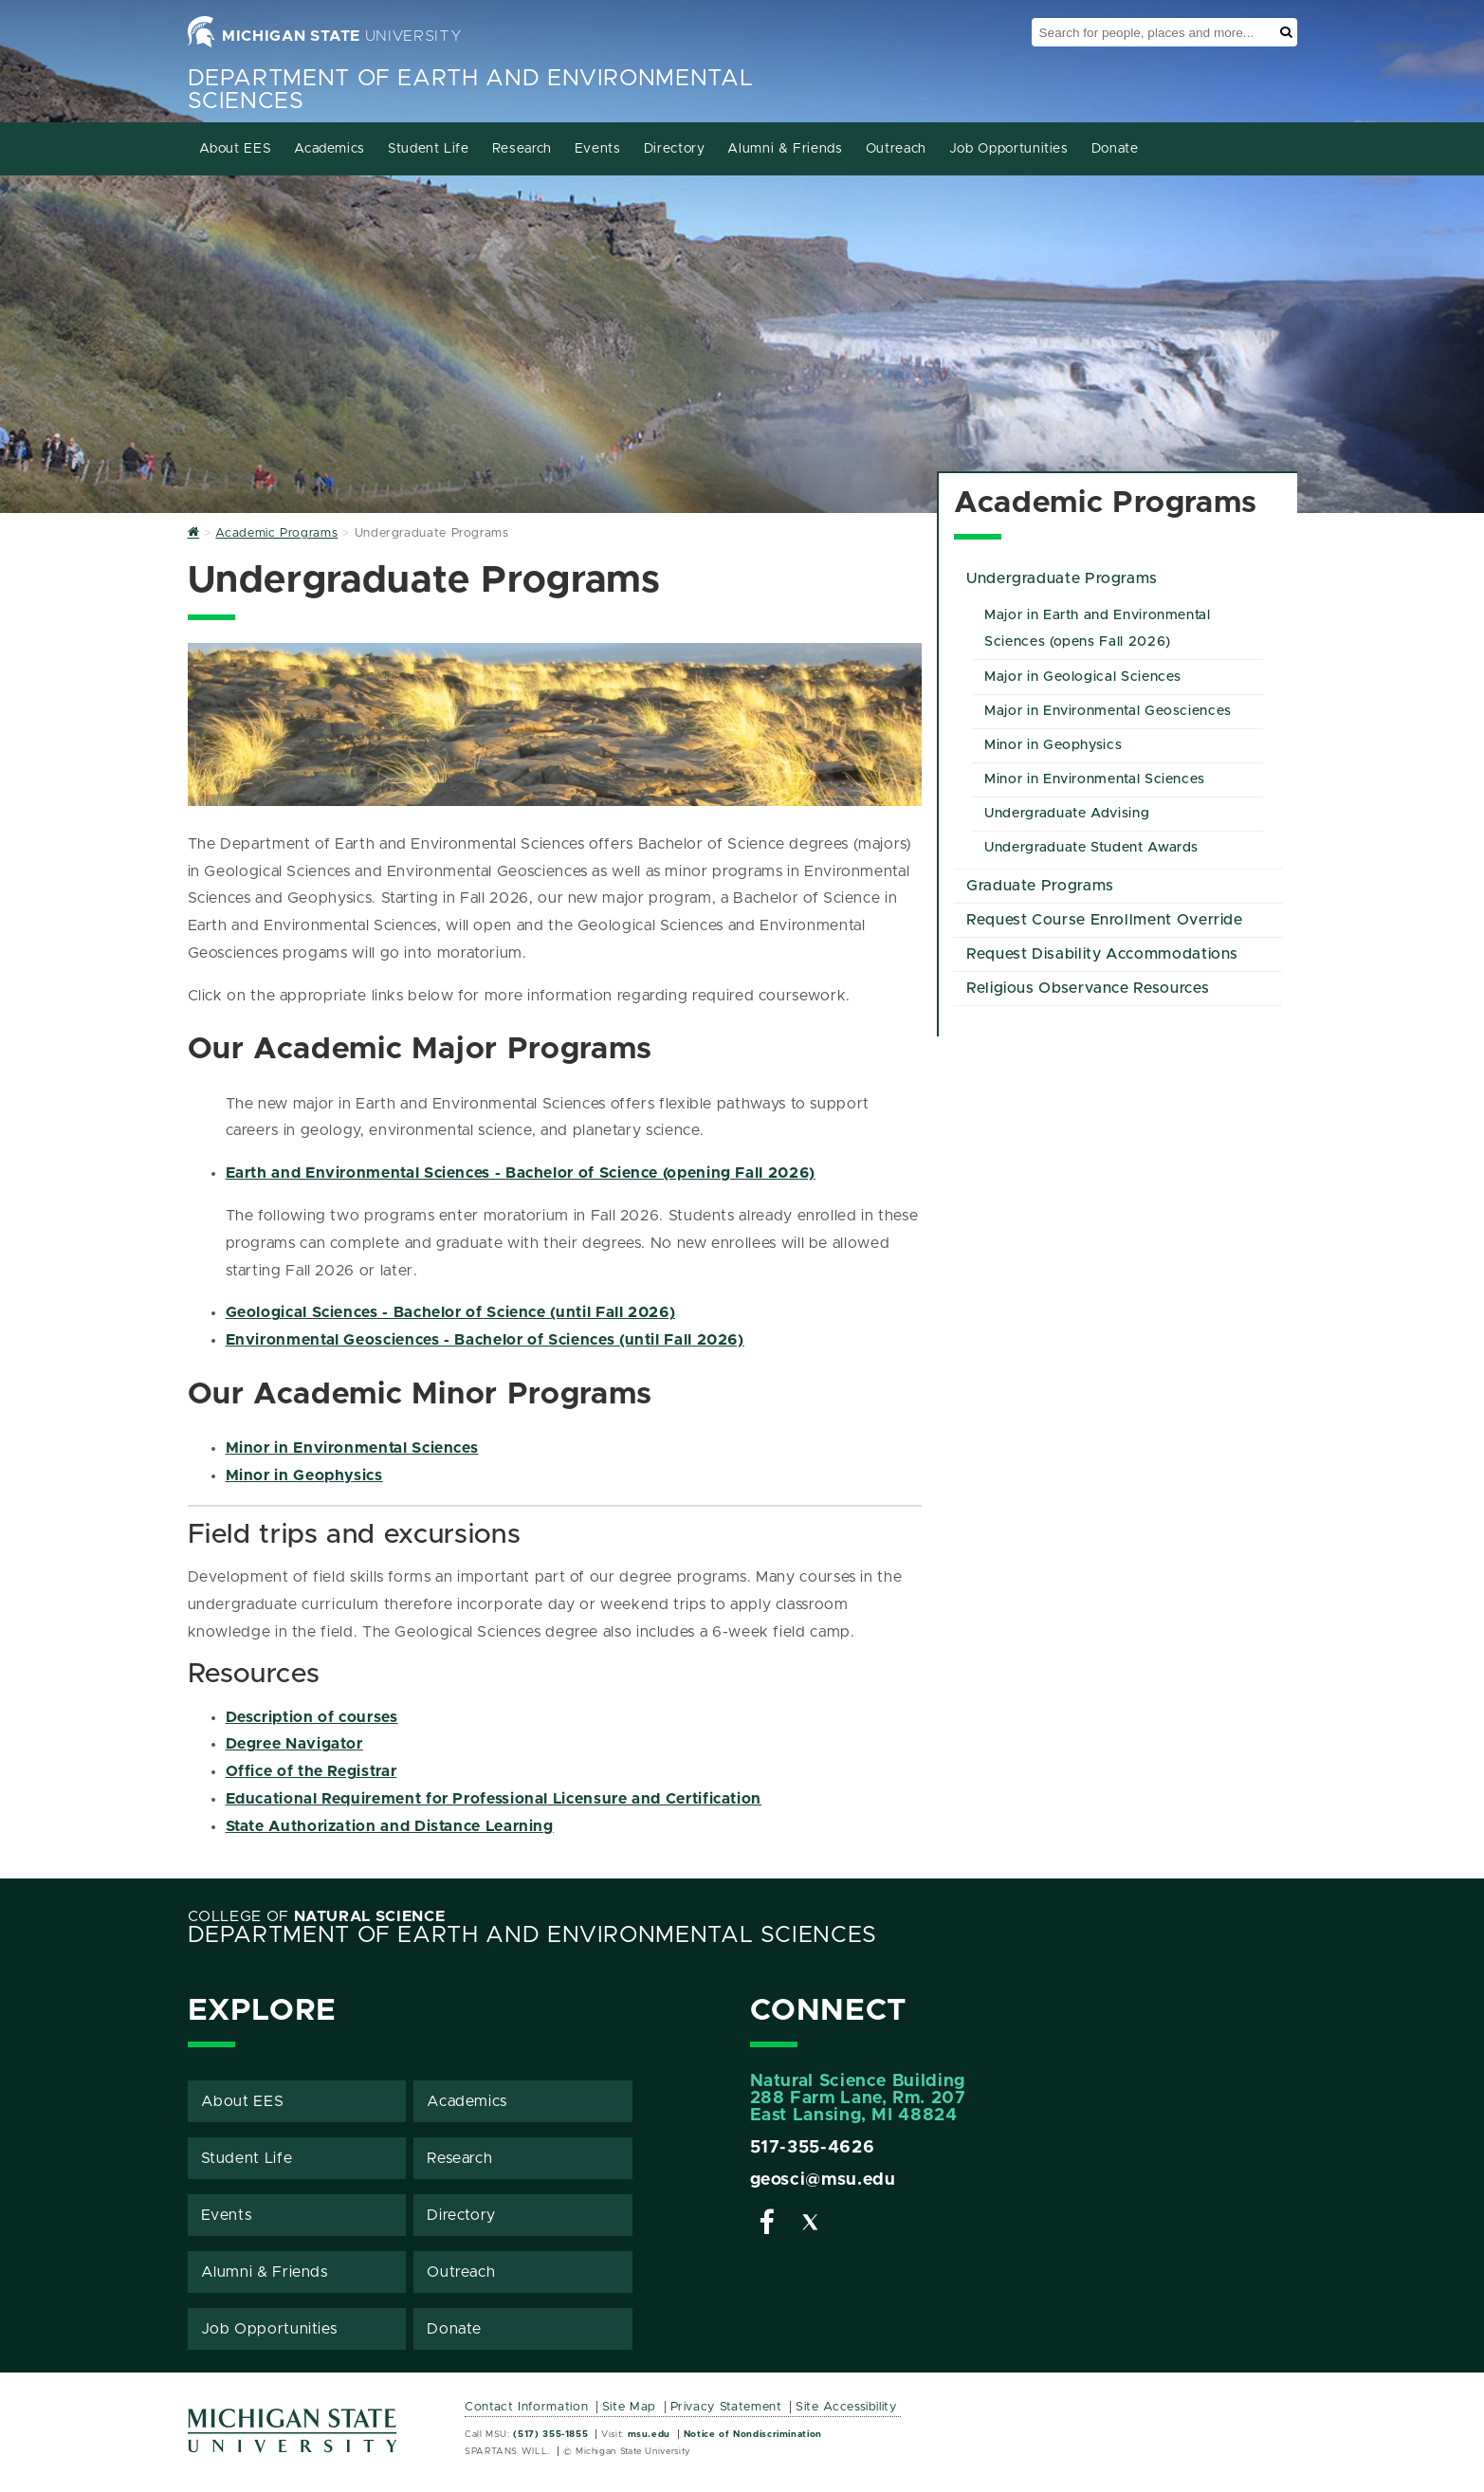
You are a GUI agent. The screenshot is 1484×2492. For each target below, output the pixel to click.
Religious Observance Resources (1087, 988)
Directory (674, 149)
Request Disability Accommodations (1102, 954)
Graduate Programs (1040, 885)
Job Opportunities (1009, 149)
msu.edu (649, 2434)
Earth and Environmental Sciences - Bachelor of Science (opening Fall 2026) (520, 1173)
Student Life (428, 149)
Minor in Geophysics (304, 1475)
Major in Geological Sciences (1083, 677)
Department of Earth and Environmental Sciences (532, 1935)
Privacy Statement (726, 2407)
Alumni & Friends (784, 149)
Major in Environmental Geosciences (1108, 711)
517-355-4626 (812, 2147)
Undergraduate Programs (1062, 578)
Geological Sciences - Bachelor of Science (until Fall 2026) (451, 1312)
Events (598, 149)
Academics (329, 149)
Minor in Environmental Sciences (352, 1448)
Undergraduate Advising (1066, 813)
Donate (1115, 149)
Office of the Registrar (311, 1771)
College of (317, 1916)
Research (522, 149)
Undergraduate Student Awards (1091, 847)
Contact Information (526, 2407)
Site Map (629, 2407)
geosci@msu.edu (823, 2180)
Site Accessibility (846, 2407)
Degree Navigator (294, 1743)
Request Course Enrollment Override (1104, 919)
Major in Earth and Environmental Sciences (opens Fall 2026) (1097, 629)
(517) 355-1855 (550, 2434)
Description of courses (312, 1717)
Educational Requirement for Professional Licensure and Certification (494, 1798)
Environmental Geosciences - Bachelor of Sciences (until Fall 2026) (485, 1339)
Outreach (896, 149)
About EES (235, 149)
